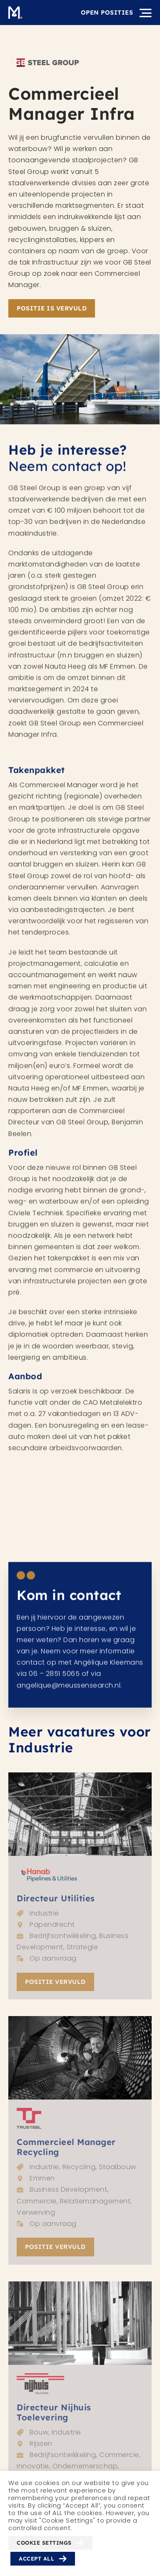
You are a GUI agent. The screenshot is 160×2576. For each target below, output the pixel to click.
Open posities (107, 12)
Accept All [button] (36, 2558)
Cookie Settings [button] (44, 2542)
